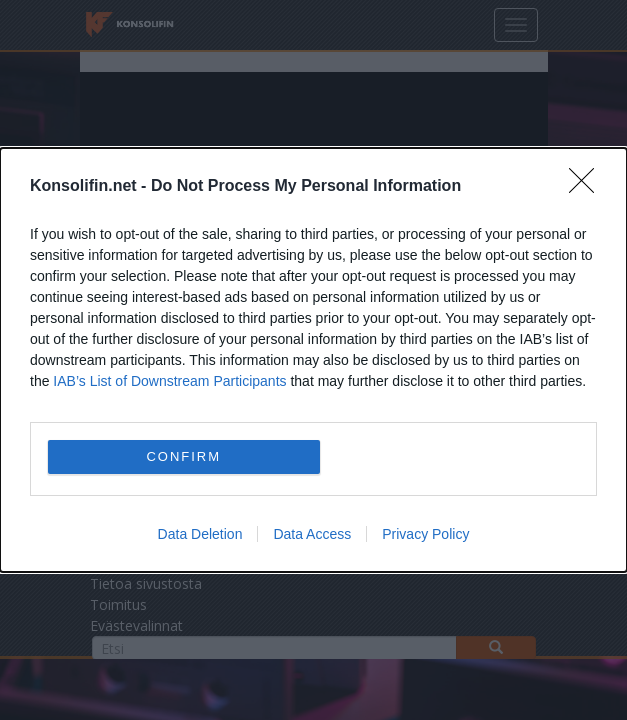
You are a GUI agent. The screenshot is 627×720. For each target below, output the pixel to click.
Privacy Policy (425, 534)
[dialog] (313, 360)
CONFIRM (183, 456)
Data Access (312, 534)
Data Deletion (200, 534)
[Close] (588, 187)
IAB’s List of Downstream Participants (169, 381)
